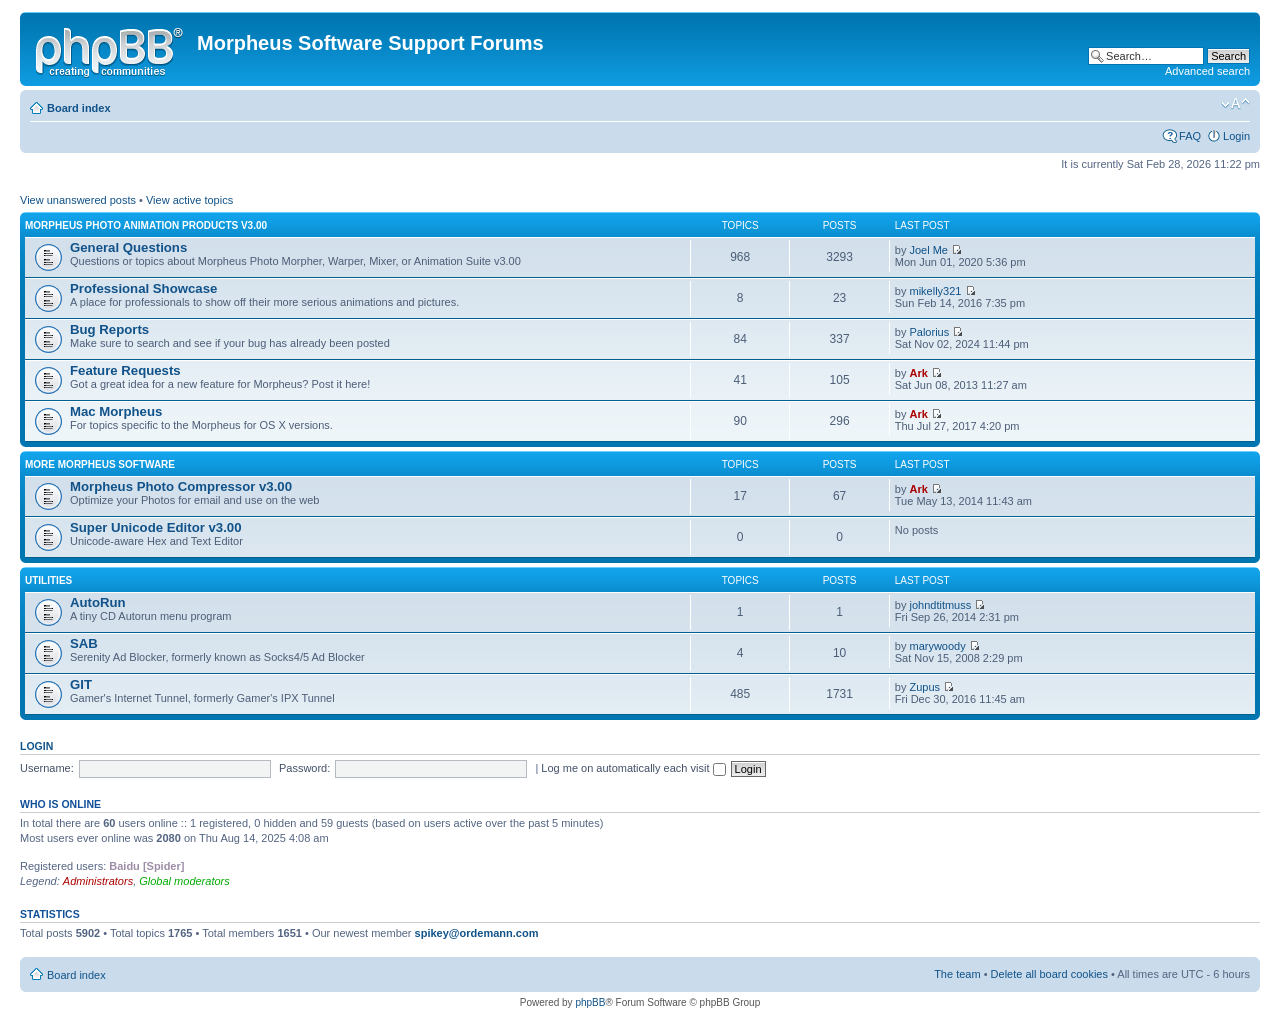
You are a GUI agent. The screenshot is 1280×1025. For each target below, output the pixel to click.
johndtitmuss (940, 605)
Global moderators (184, 881)
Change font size (1235, 104)
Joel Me (928, 250)
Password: (304, 768)
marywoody (937, 646)
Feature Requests (125, 370)
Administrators (98, 881)
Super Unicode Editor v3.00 (155, 527)
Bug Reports (109, 329)
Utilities (48, 580)
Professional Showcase (143, 288)
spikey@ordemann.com (477, 933)
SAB (84, 643)
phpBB (590, 1002)
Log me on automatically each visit (633, 768)
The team (957, 974)
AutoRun (98, 602)
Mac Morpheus (116, 411)
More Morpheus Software (100, 464)
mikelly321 (935, 291)
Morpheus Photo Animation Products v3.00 (146, 225)
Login (1236, 136)
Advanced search (1207, 71)
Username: (47, 768)
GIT (81, 684)
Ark (918, 373)
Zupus (924, 687)
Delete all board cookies (1049, 974)
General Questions (128, 247)
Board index (79, 108)
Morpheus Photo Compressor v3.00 (181, 486)
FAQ (1190, 136)
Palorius (929, 332)
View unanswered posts (78, 200)
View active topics (189, 200)
